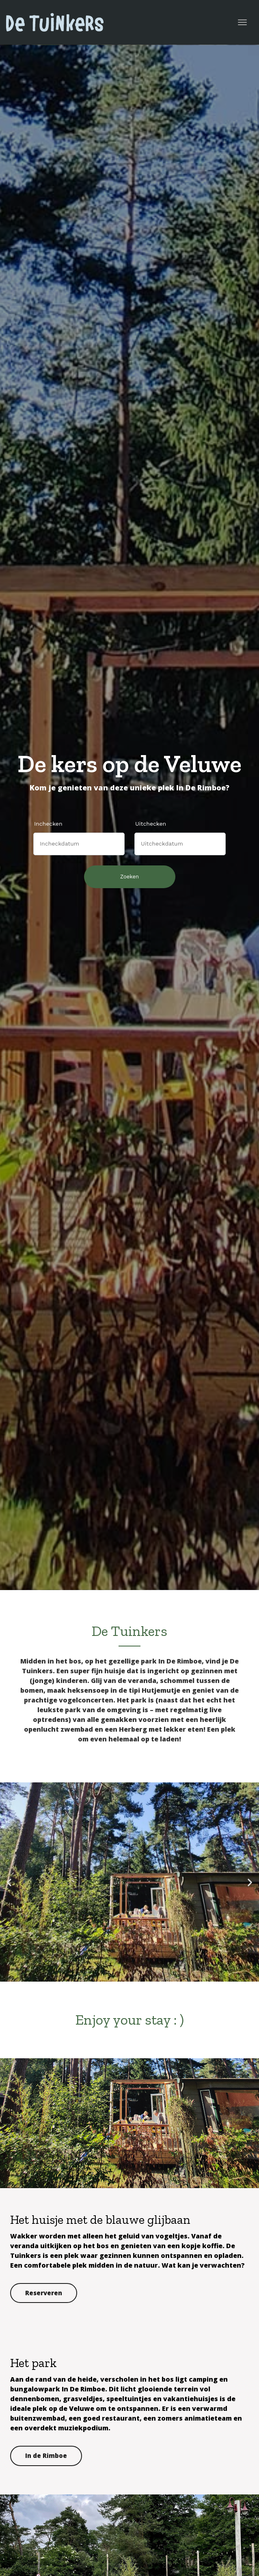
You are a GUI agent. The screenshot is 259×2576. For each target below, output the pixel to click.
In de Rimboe (46, 2455)
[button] (9, 1882)
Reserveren (43, 2293)
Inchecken (48, 823)
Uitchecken (150, 823)
